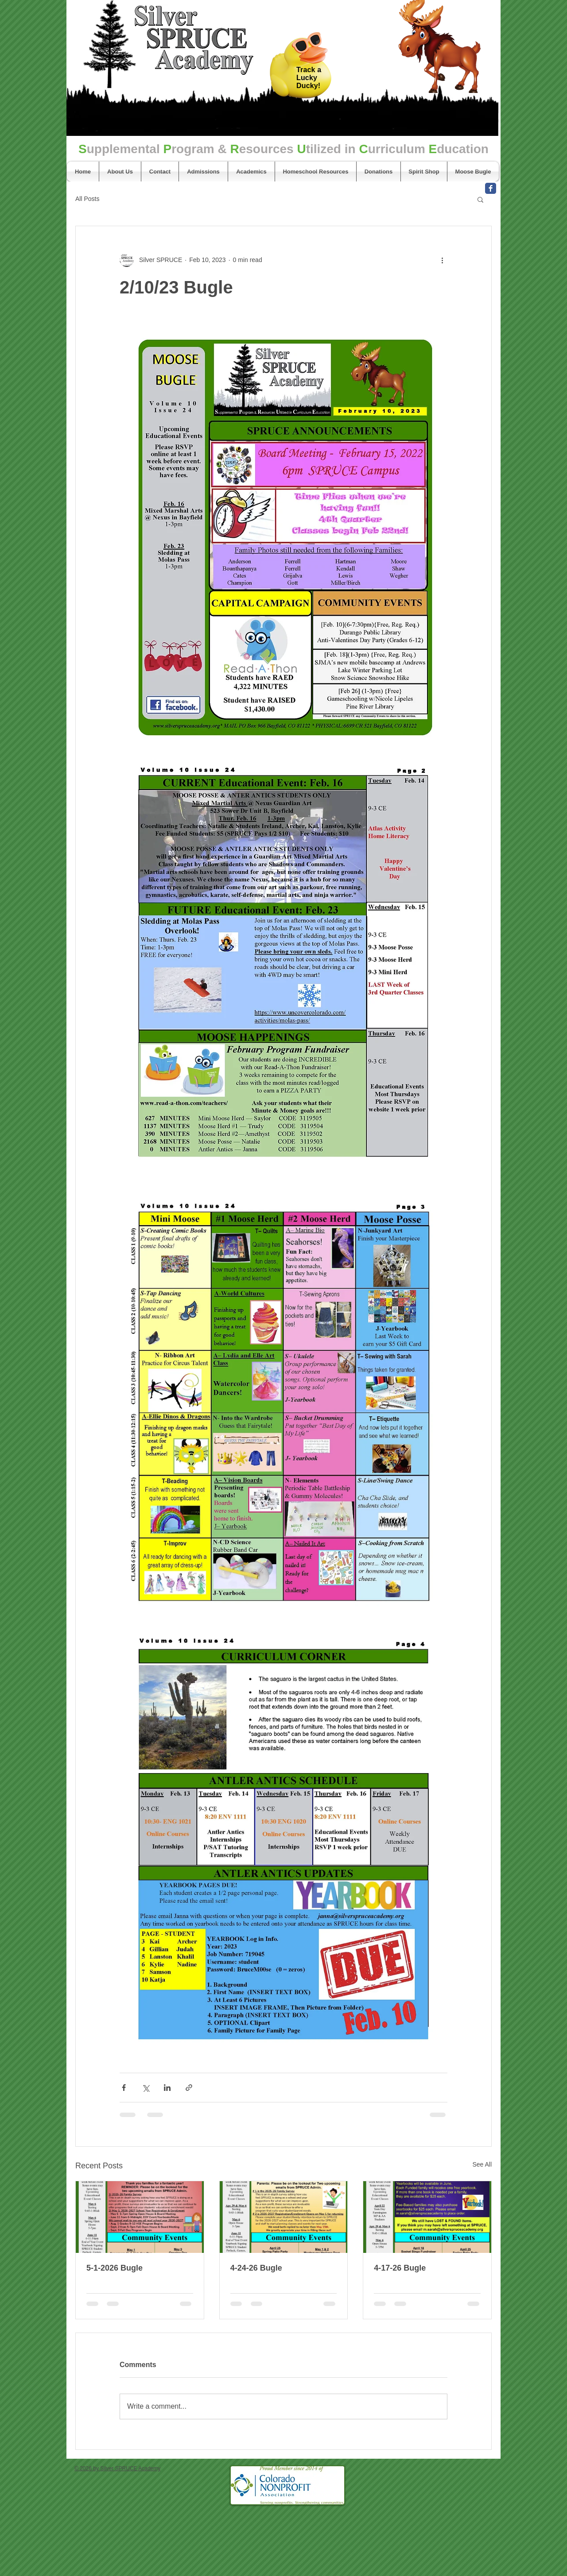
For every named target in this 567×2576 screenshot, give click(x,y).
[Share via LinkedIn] (167, 2087)
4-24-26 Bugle (256, 2268)
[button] (480, 199)
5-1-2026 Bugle (114, 2268)
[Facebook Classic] (490, 188)
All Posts (87, 198)
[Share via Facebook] (124, 2087)
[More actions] (442, 260)
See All (482, 2164)
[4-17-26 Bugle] (427, 2217)
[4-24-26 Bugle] (284, 2217)
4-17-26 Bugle (400, 2268)
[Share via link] (189, 2087)
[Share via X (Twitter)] (145, 2087)
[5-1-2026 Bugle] (140, 2217)
